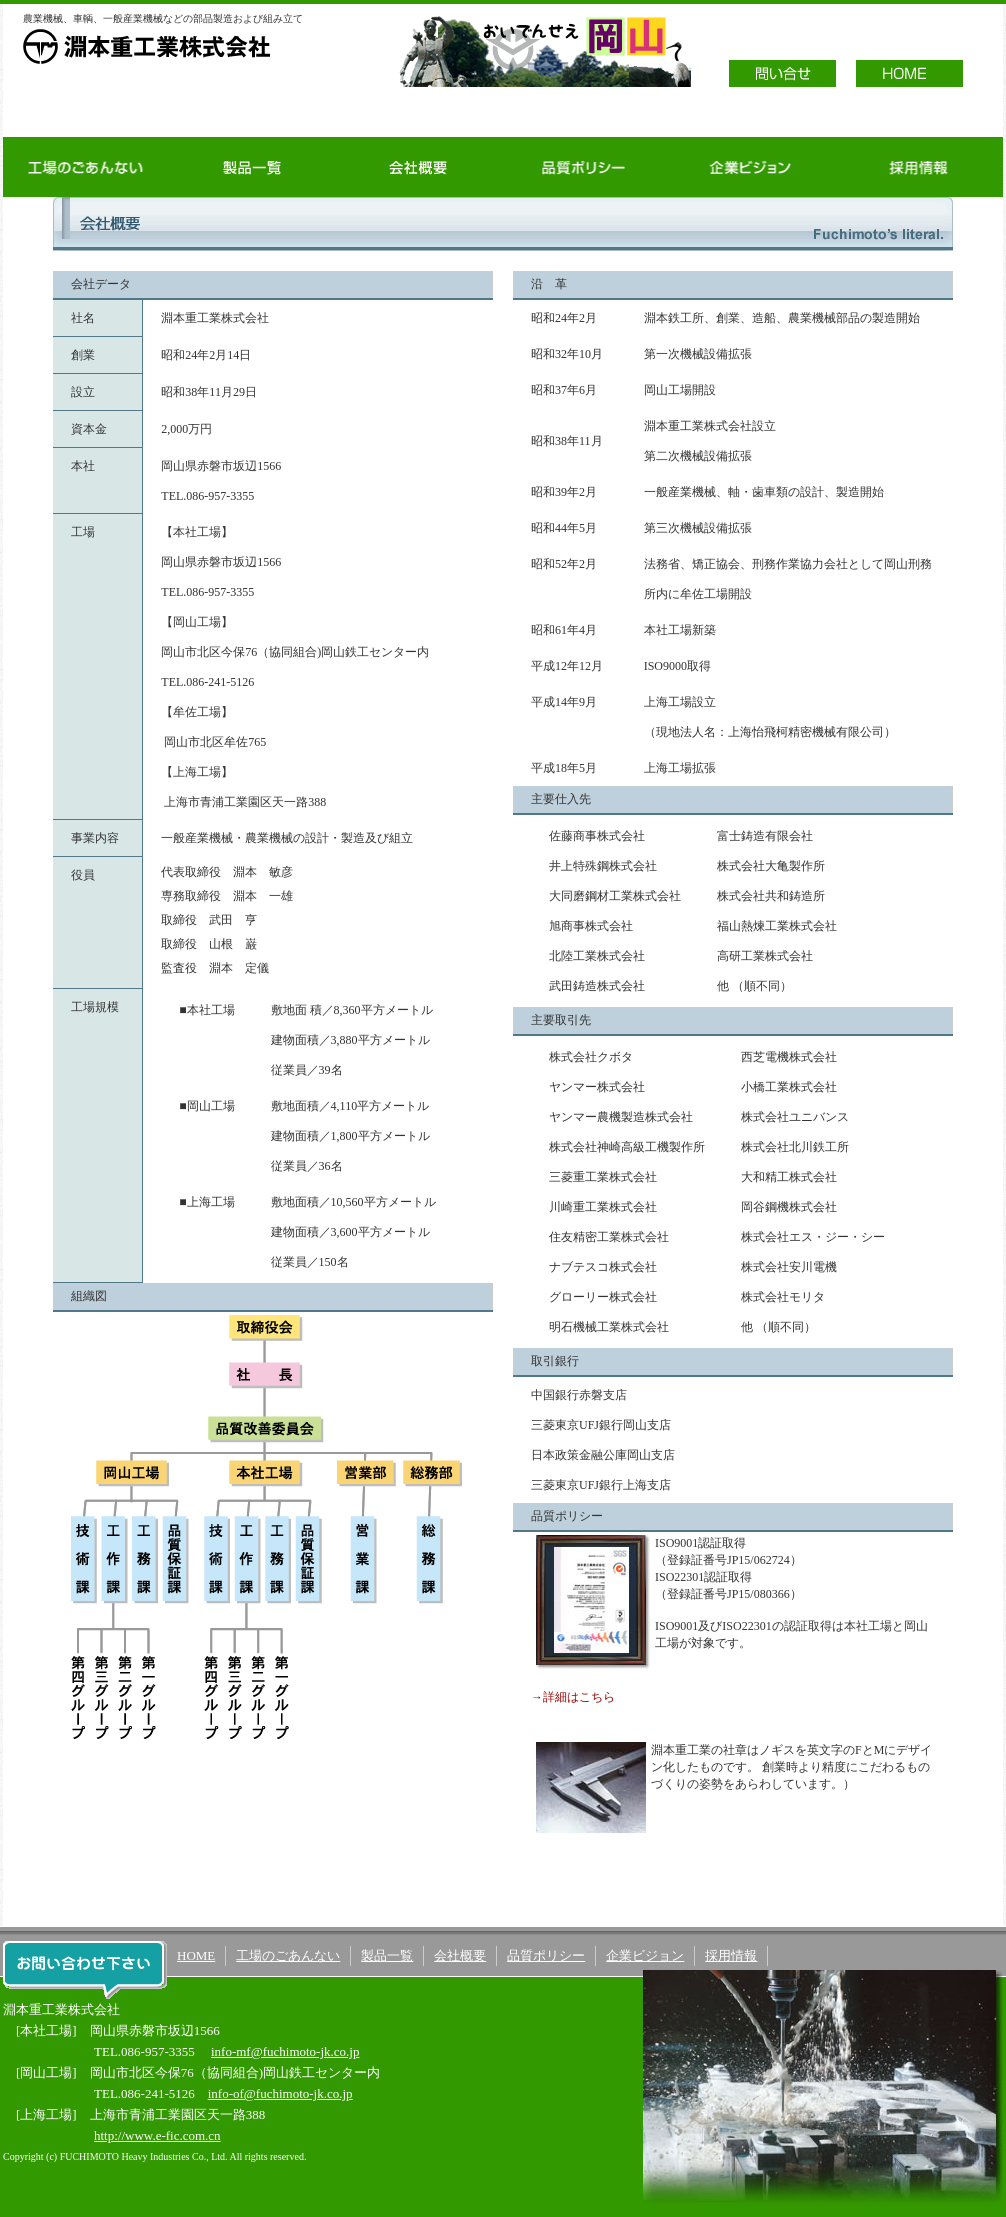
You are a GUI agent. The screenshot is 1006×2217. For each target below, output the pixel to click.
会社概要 (418, 167)
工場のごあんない (86, 167)
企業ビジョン (750, 167)
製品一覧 (252, 167)
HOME (196, 1955)
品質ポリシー (584, 167)
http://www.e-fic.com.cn (157, 2135)
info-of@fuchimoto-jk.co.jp (280, 2093)
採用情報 (918, 167)
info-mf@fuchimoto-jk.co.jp (285, 2051)
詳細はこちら (579, 1697)
